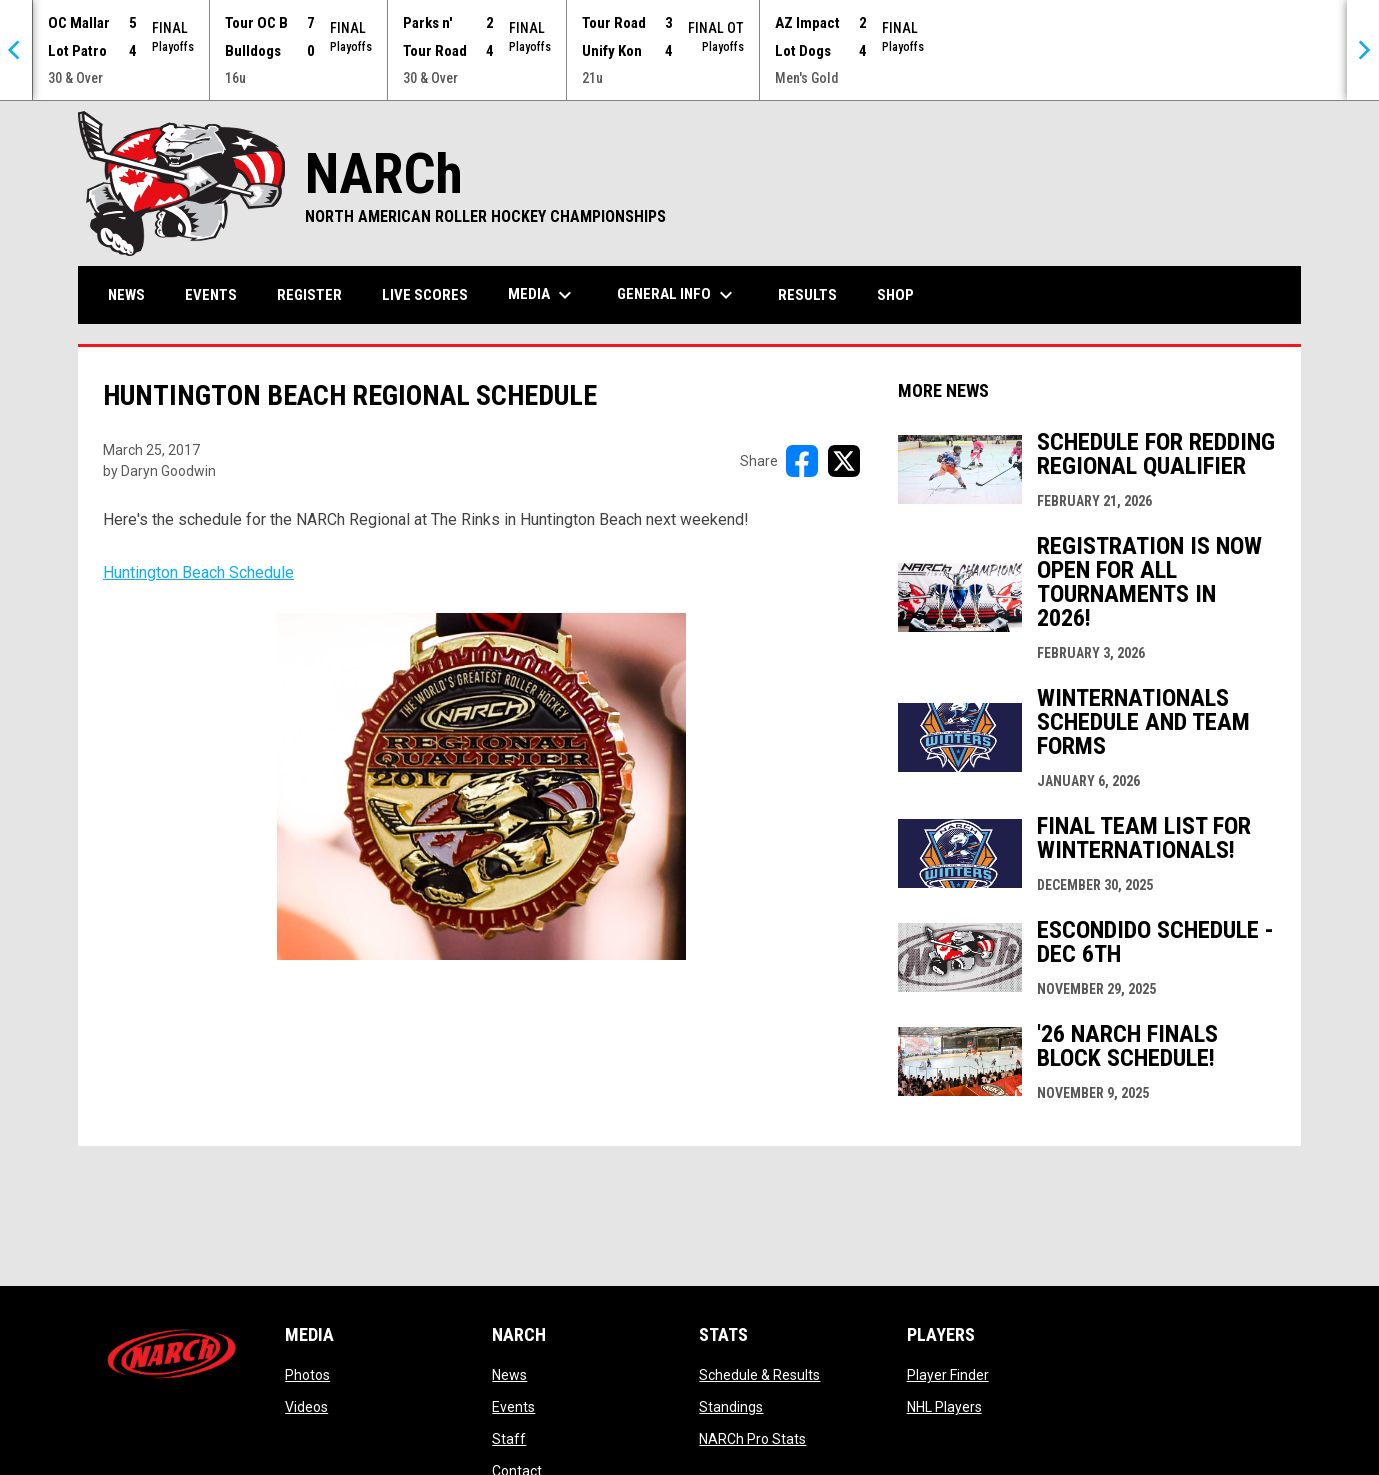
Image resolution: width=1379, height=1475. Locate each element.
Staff (509, 1439)
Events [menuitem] (211, 295)
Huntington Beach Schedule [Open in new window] (394, 761)
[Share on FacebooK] (802, 461)
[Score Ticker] (689, 50)
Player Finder (948, 1375)
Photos (307, 1375)
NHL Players (944, 1407)
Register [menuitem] (309, 295)
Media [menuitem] (542, 295)
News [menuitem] (126, 295)
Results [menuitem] (807, 295)
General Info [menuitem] (677, 295)
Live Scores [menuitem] (425, 295)
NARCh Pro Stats (752, 1439)
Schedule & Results (759, 1375)
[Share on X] (844, 461)
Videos (306, 1407)
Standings (731, 1407)
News (509, 1375)
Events (513, 1407)
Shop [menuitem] (903, 294)
